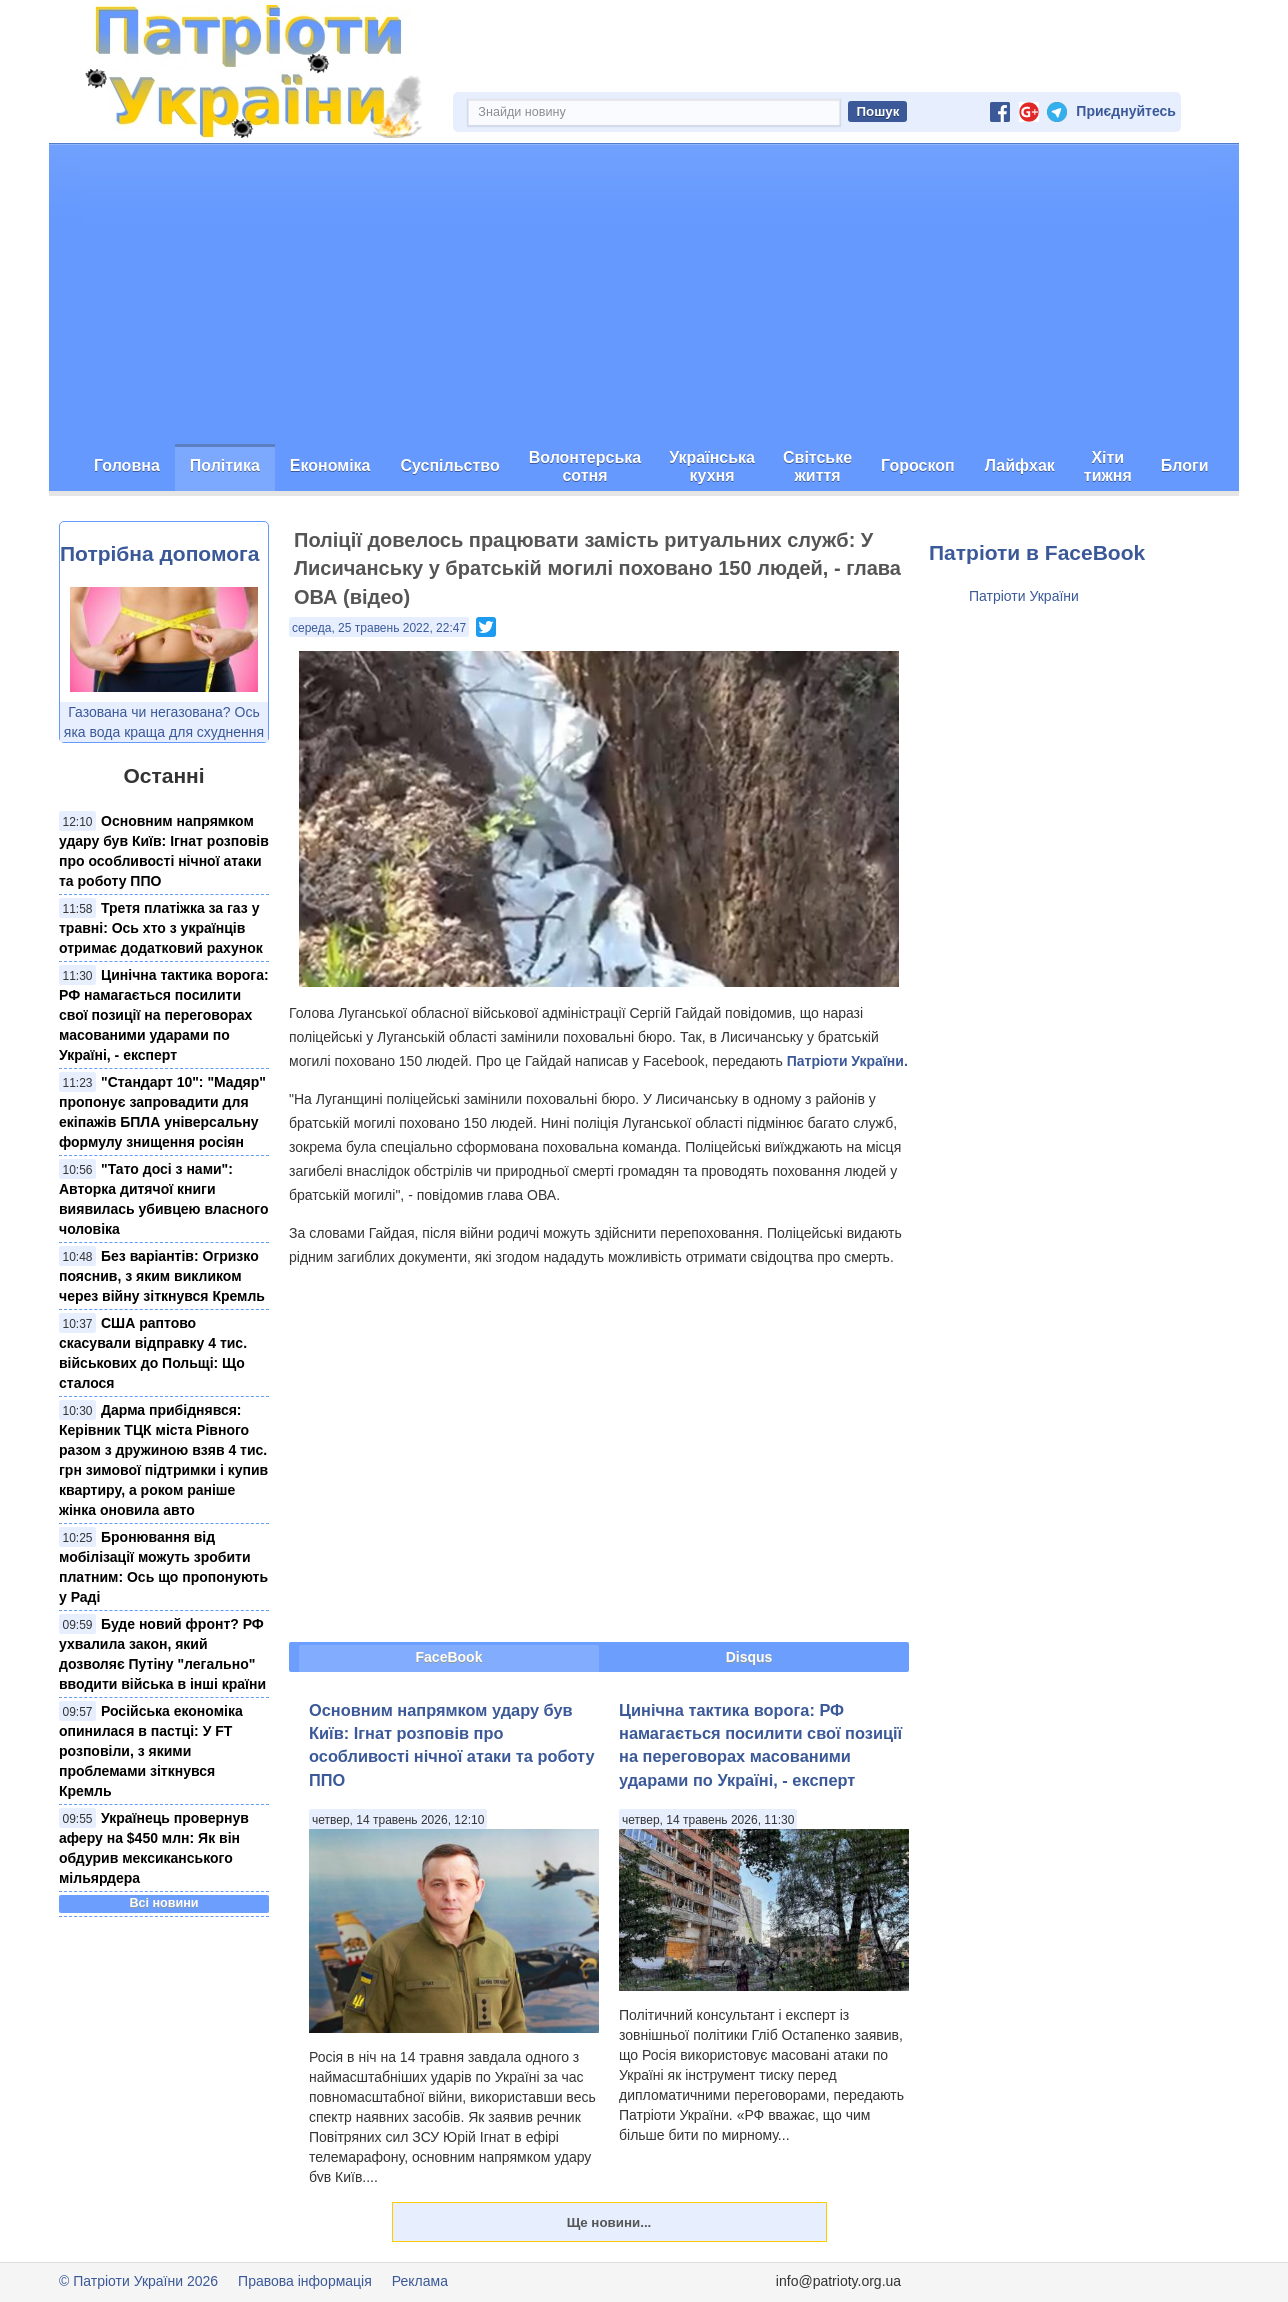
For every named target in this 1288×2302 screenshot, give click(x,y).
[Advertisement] (644, 294)
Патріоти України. (847, 1061)
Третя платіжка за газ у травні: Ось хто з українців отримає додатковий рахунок (161, 928)
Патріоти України (1024, 596)
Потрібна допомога (159, 553)
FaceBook (449, 1657)
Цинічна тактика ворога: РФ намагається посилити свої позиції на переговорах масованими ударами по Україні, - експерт (164, 1015)
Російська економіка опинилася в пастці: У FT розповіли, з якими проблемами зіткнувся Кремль (151, 1751)
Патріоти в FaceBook (1037, 552)
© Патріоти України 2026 (138, 2281)
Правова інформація (305, 2281)
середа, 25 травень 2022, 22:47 (379, 628)
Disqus (749, 1657)
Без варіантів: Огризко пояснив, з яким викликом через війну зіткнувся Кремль (162, 1276)
